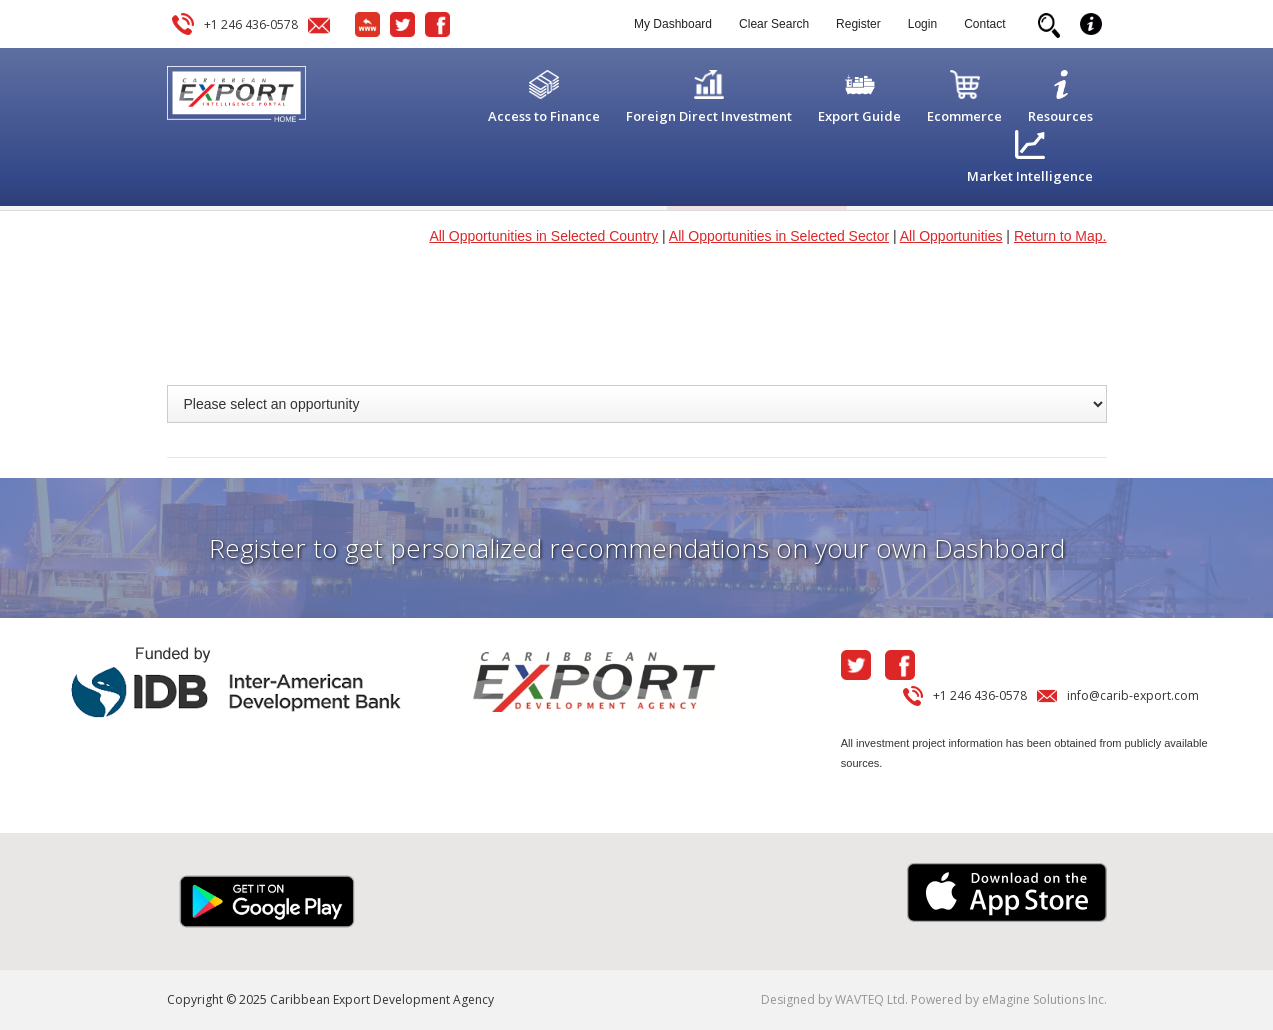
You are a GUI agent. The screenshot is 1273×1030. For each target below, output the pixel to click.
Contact (984, 24)
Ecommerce (964, 116)
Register (858, 24)
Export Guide (859, 116)
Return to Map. (1060, 236)
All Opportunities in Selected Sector (779, 236)
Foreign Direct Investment (709, 116)
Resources (1060, 116)
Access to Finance (544, 116)
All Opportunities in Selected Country (543, 236)
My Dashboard (673, 24)
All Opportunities (951, 236)
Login (922, 24)
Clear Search (774, 24)
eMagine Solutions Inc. (1044, 999)
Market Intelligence (1030, 176)
